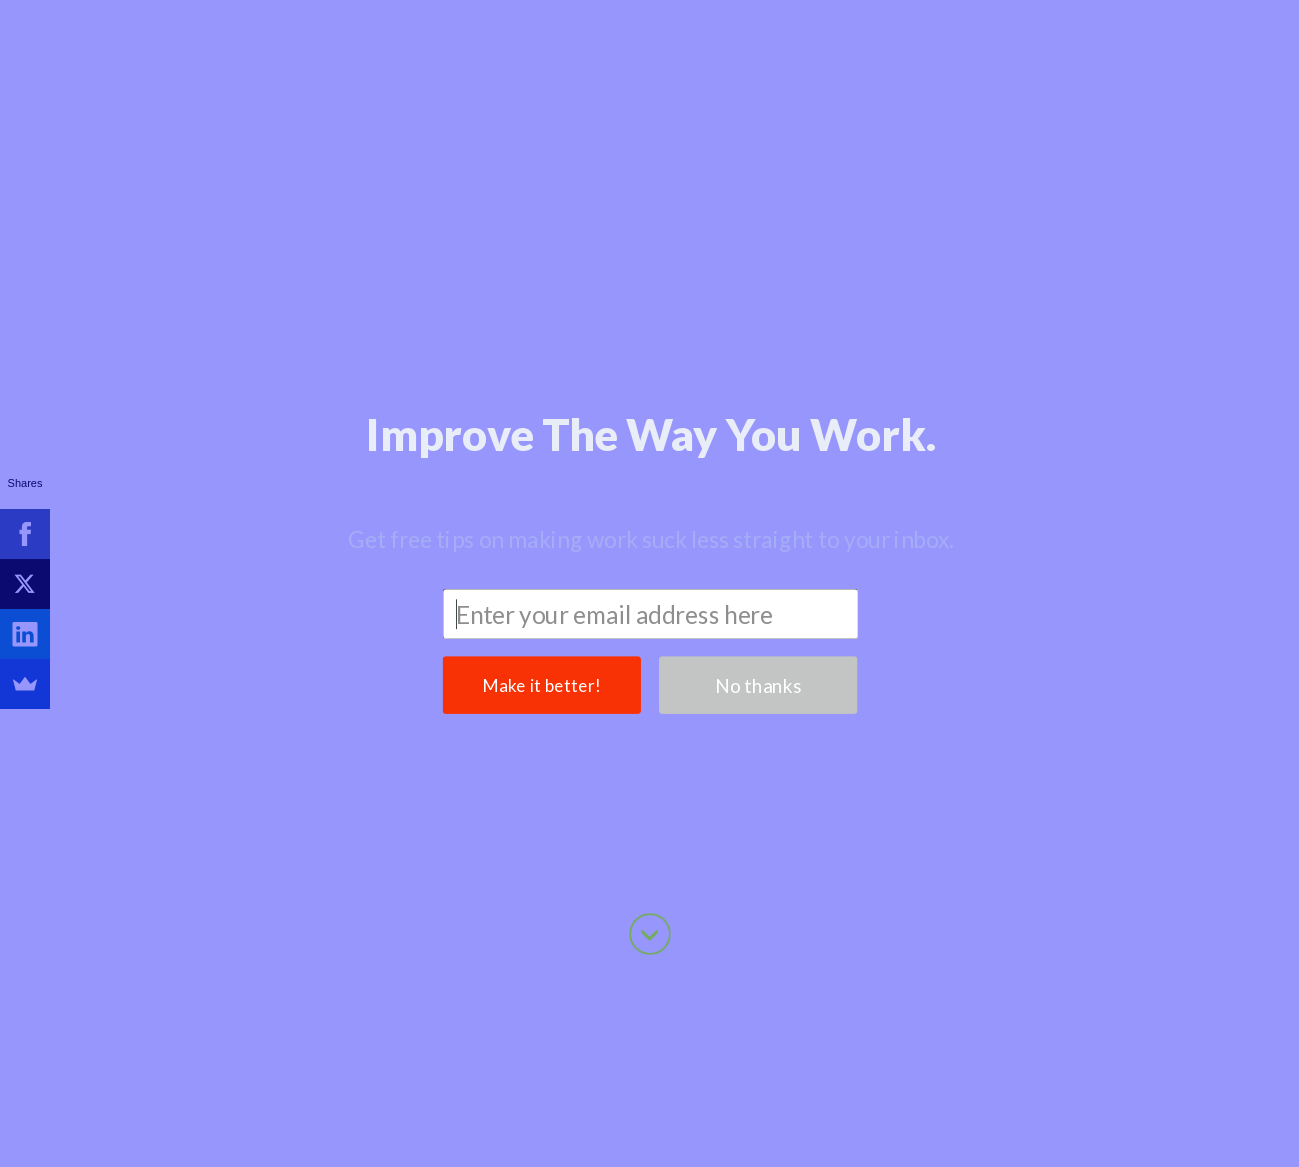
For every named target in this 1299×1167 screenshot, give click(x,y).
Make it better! (541, 490)
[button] (651, 239)
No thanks (758, 490)
